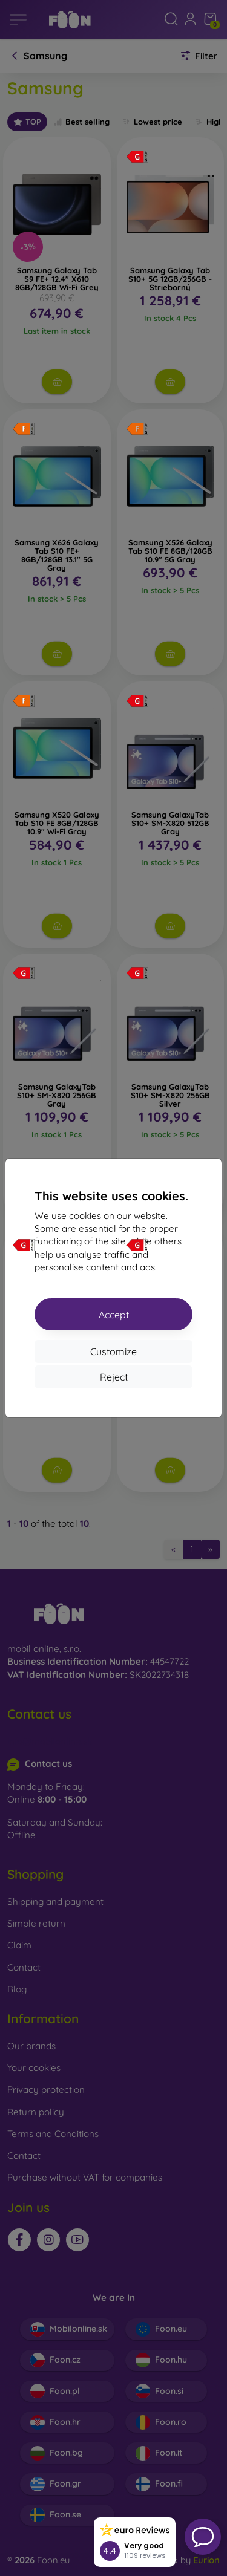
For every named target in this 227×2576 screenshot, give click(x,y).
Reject (114, 1377)
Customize (113, 1351)
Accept (114, 1315)
